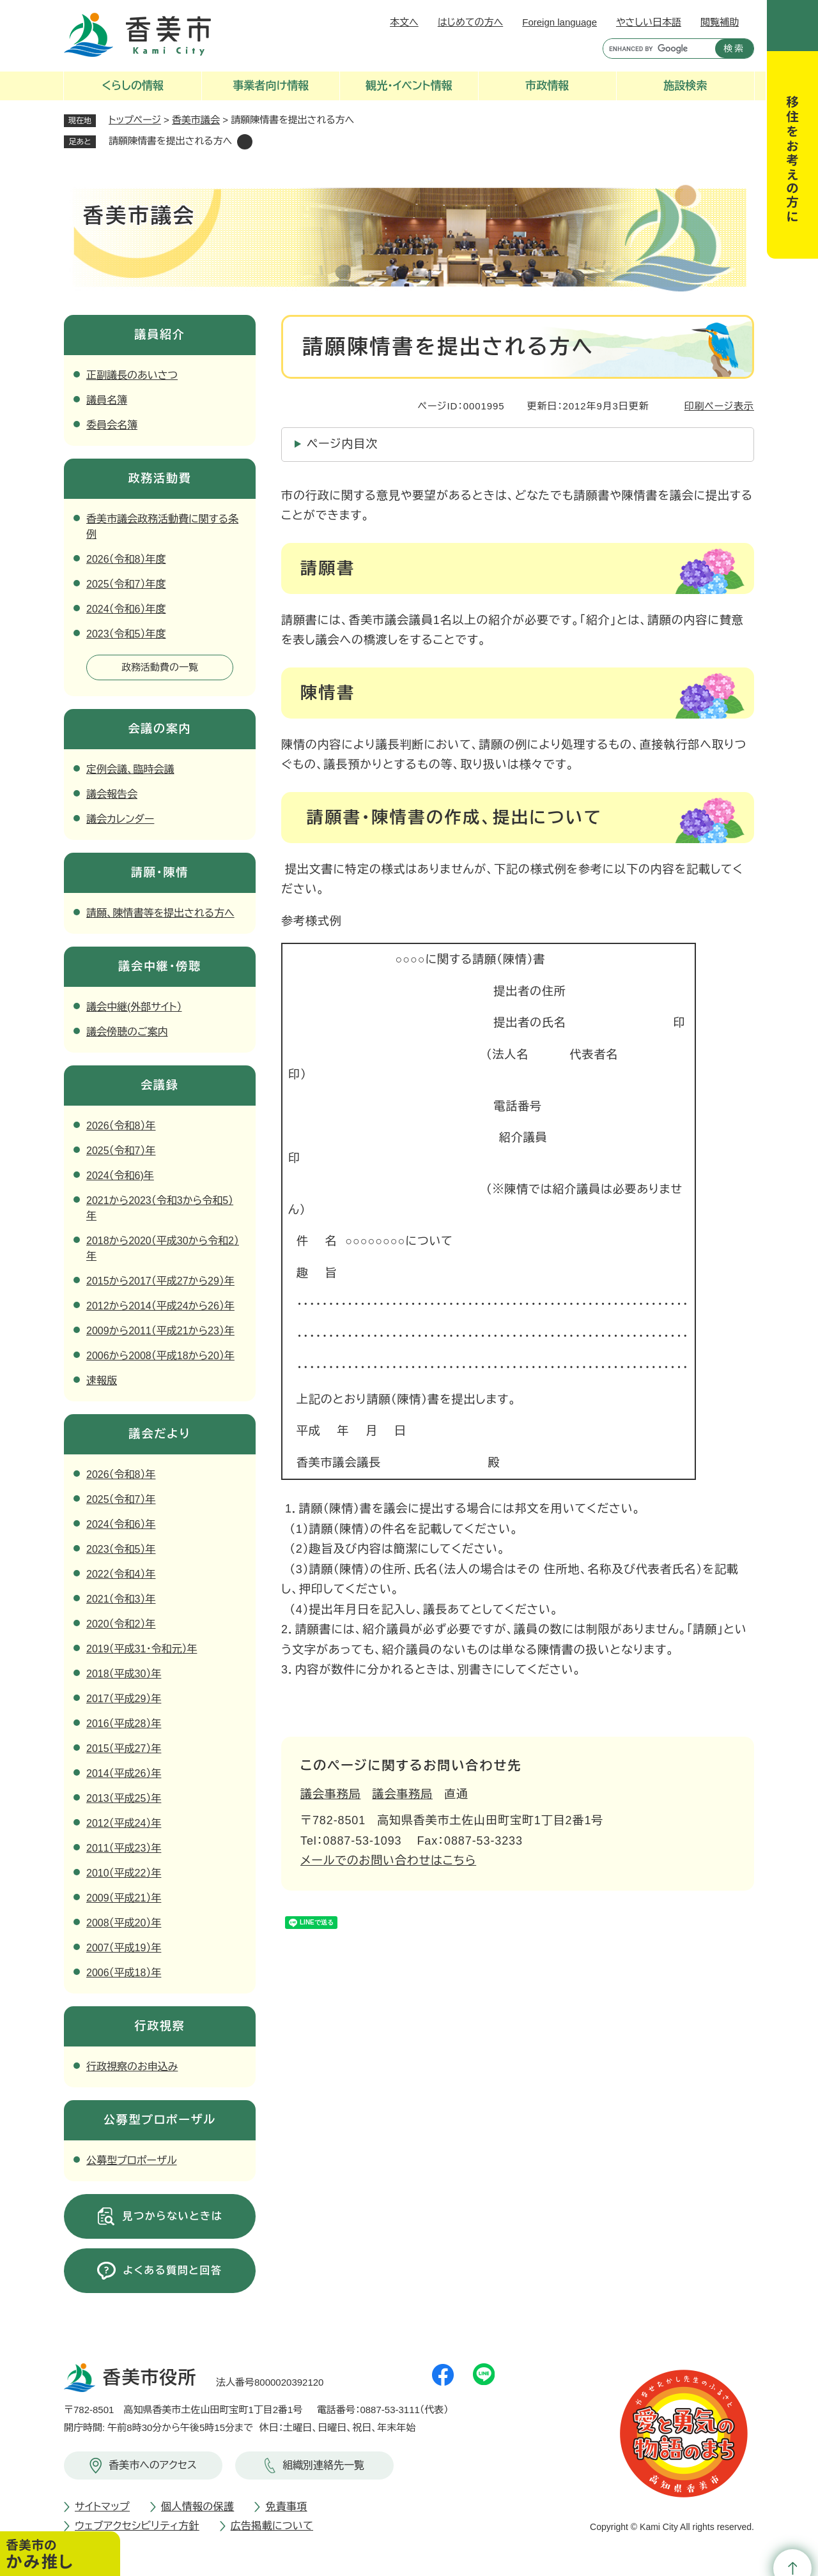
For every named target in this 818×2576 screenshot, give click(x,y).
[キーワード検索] (656, 48)
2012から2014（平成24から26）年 (160, 1305)
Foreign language (559, 22)
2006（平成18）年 (123, 1972)
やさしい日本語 (648, 22)
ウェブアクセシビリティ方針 (137, 2525)
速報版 (101, 1380)
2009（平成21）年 (123, 1898)
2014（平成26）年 (123, 1773)
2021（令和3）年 (121, 1599)
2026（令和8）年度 (126, 559)
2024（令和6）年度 (126, 609)
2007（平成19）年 (123, 1947)
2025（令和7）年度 (126, 584)
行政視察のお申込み (132, 2066)
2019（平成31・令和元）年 (141, 1648)
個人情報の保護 (197, 2506)
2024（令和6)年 (120, 1175)
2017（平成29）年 (123, 1698)
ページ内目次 (342, 444)
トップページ (135, 119)
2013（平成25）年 (123, 1798)
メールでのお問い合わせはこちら (388, 1860)
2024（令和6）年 (121, 1524)
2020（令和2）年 (121, 1624)
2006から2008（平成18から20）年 (160, 1355)
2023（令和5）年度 (126, 634)
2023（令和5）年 (121, 1549)
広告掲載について (272, 2525)
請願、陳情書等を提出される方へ (160, 913)
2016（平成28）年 (123, 1723)
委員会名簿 (111, 425)
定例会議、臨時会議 (130, 769)
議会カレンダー (120, 819)
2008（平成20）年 (123, 1922)
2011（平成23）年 (123, 1848)
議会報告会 (111, 794)
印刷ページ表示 (719, 405)
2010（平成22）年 (123, 1873)
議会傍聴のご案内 (127, 1031)
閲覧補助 (719, 22)
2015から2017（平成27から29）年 (160, 1281)
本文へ (404, 22)
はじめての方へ (470, 22)
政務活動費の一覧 (159, 667)
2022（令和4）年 (121, 1574)
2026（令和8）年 (121, 1125)
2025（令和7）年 (121, 1150)
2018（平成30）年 (123, 1673)
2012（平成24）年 (123, 1823)
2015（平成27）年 (123, 1748)
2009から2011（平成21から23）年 (160, 1330)
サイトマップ (102, 2506)
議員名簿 (106, 400)
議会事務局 (330, 1794)
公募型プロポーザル (131, 2160)
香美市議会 (196, 119)
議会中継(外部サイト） (133, 1007)
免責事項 (286, 2506)
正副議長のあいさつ (132, 375)
